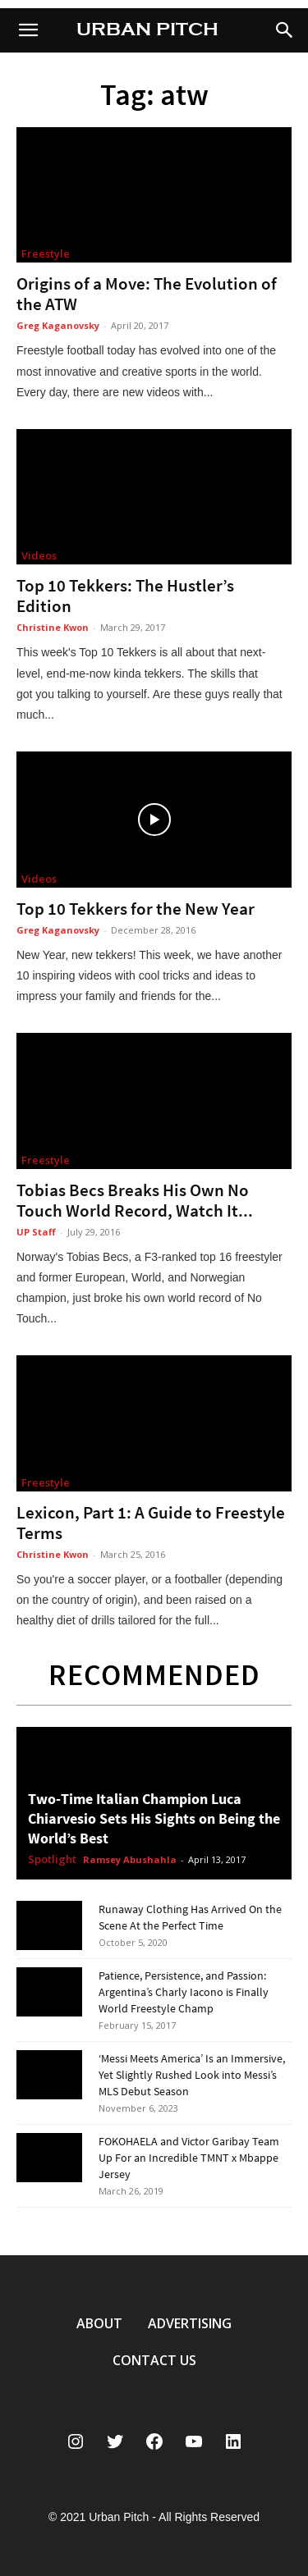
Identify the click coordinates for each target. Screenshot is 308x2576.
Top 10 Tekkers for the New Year (135, 908)
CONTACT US (154, 2360)
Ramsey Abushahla (130, 1859)
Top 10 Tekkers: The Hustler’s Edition (125, 595)
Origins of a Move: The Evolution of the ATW (146, 293)
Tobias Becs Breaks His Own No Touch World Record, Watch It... (134, 1200)
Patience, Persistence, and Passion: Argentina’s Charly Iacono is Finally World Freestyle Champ (184, 1992)
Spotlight (52, 1859)
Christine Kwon (52, 627)
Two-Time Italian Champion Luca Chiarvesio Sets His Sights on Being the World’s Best (154, 1818)
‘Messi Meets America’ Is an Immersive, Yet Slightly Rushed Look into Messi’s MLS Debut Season (192, 2075)
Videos (39, 555)
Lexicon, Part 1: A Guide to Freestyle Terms (150, 1522)
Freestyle (45, 253)
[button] (285, 30)
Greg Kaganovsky (57, 325)
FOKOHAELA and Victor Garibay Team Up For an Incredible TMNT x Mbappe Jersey (189, 2157)
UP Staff (36, 1232)
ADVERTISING (190, 2323)
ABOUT (99, 2323)
